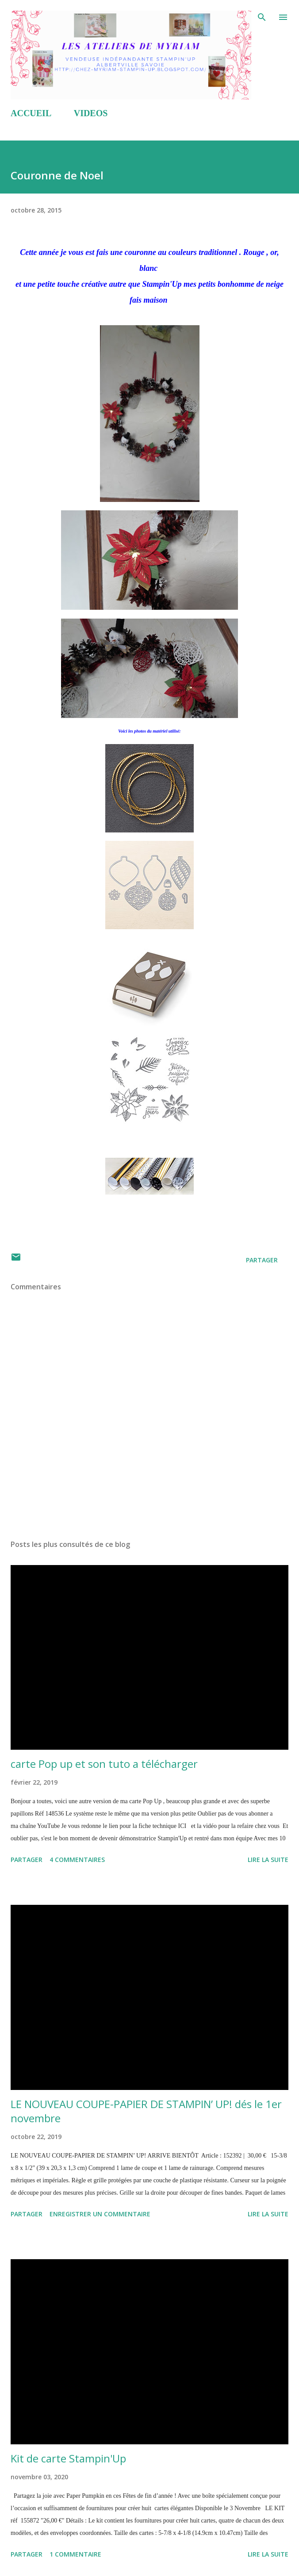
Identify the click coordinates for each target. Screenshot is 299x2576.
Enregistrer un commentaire (100, 2214)
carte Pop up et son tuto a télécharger (104, 1763)
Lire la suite (268, 1859)
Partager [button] (262, 1260)
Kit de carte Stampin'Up (68, 2458)
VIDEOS (91, 113)
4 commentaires (77, 1859)
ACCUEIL (31, 113)
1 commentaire (75, 2554)
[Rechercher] (262, 16)
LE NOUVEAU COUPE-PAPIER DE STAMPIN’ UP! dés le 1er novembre (146, 2111)
